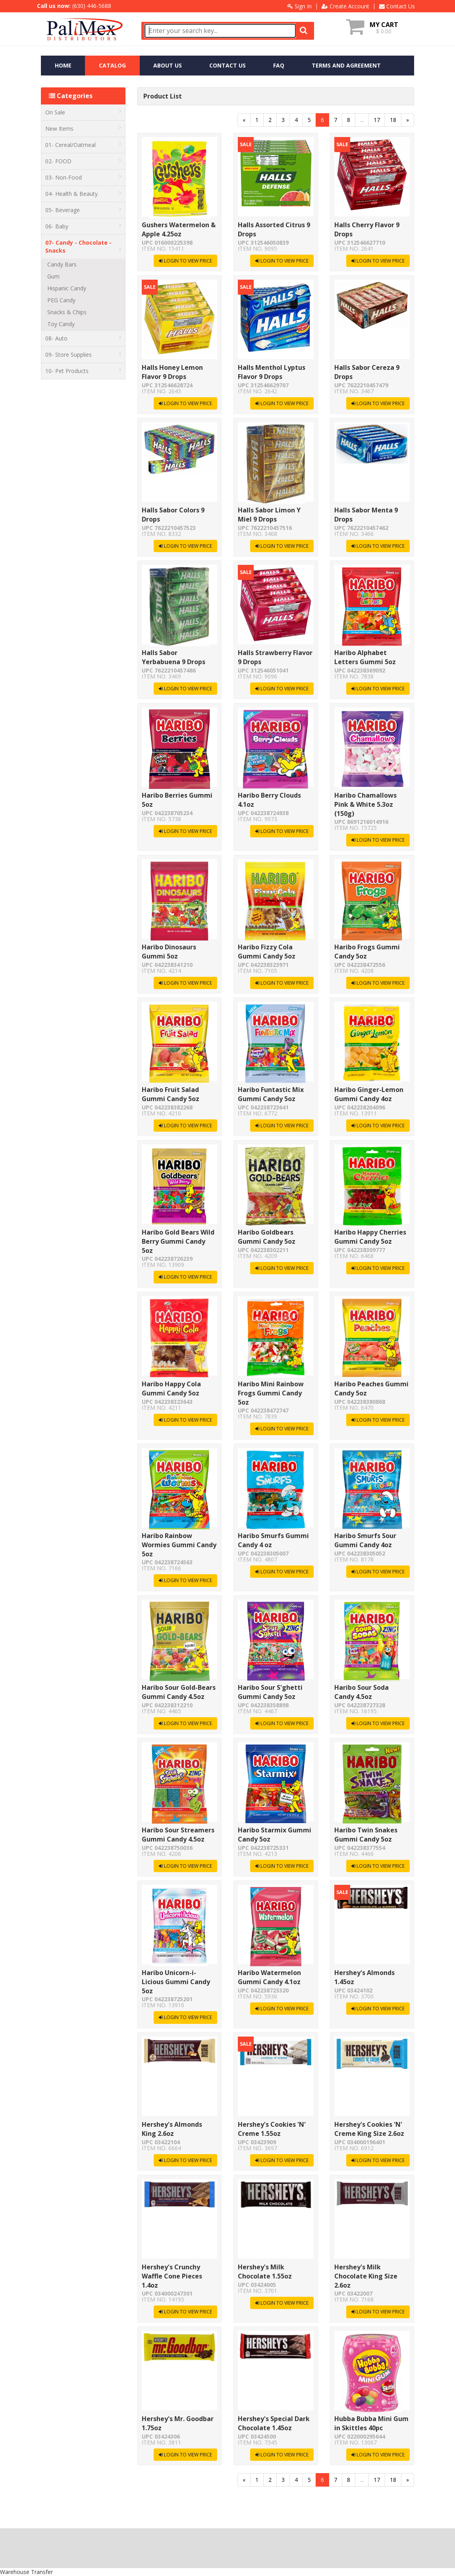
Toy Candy (61, 324)
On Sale (83, 112)
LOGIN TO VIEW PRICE (185, 260)
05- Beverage (83, 210)
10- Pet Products (83, 371)
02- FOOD (83, 161)
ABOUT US (167, 65)
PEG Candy (61, 300)
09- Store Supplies (83, 354)
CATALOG (112, 65)
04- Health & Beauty (83, 193)
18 (393, 120)
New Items (83, 128)
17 (377, 120)
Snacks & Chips (67, 312)
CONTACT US (227, 65)
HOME (63, 65)
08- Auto (83, 338)
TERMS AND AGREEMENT (346, 65)
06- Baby (83, 226)
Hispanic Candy (66, 288)
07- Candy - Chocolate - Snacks (83, 246)
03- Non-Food (83, 177)
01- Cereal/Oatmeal (83, 145)
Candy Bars (62, 264)
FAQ (278, 65)
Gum (53, 276)
